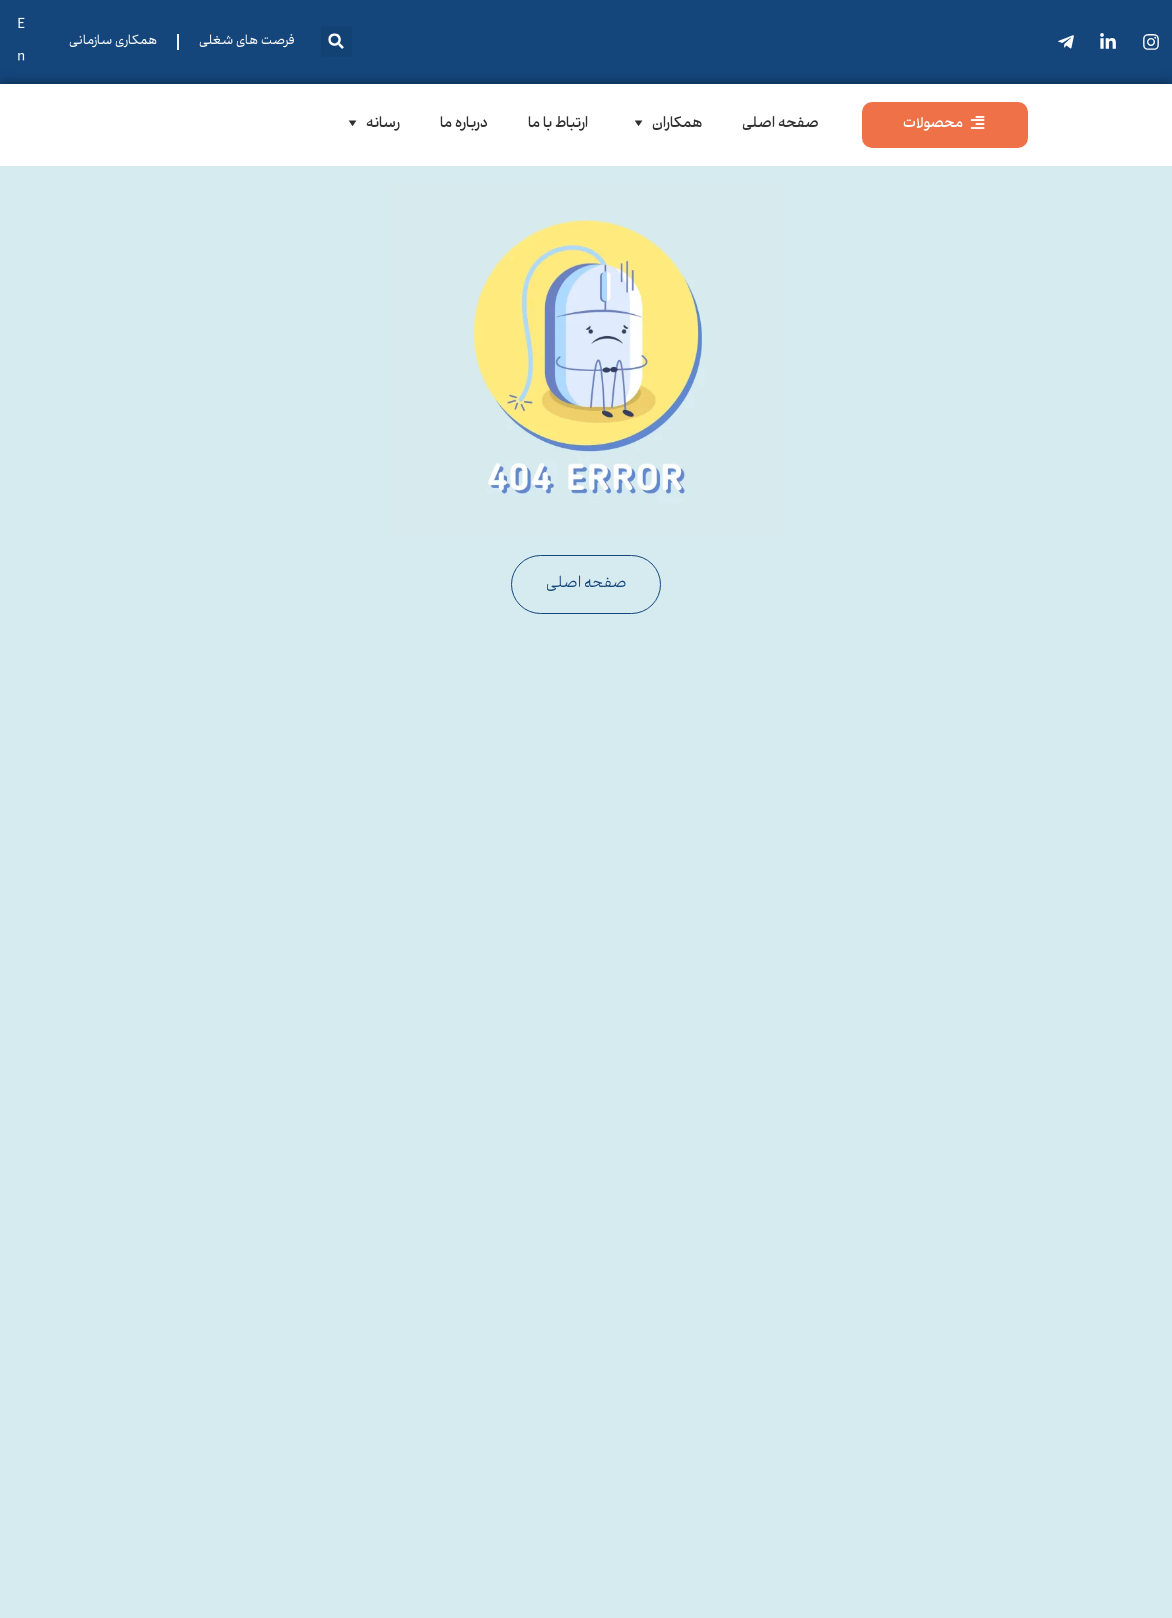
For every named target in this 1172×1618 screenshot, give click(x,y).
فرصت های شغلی (247, 42)
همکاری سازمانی (113, 42)
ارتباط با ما (558, 124)
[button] (336, 41)
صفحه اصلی (780, 124)
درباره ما (464, 124)
